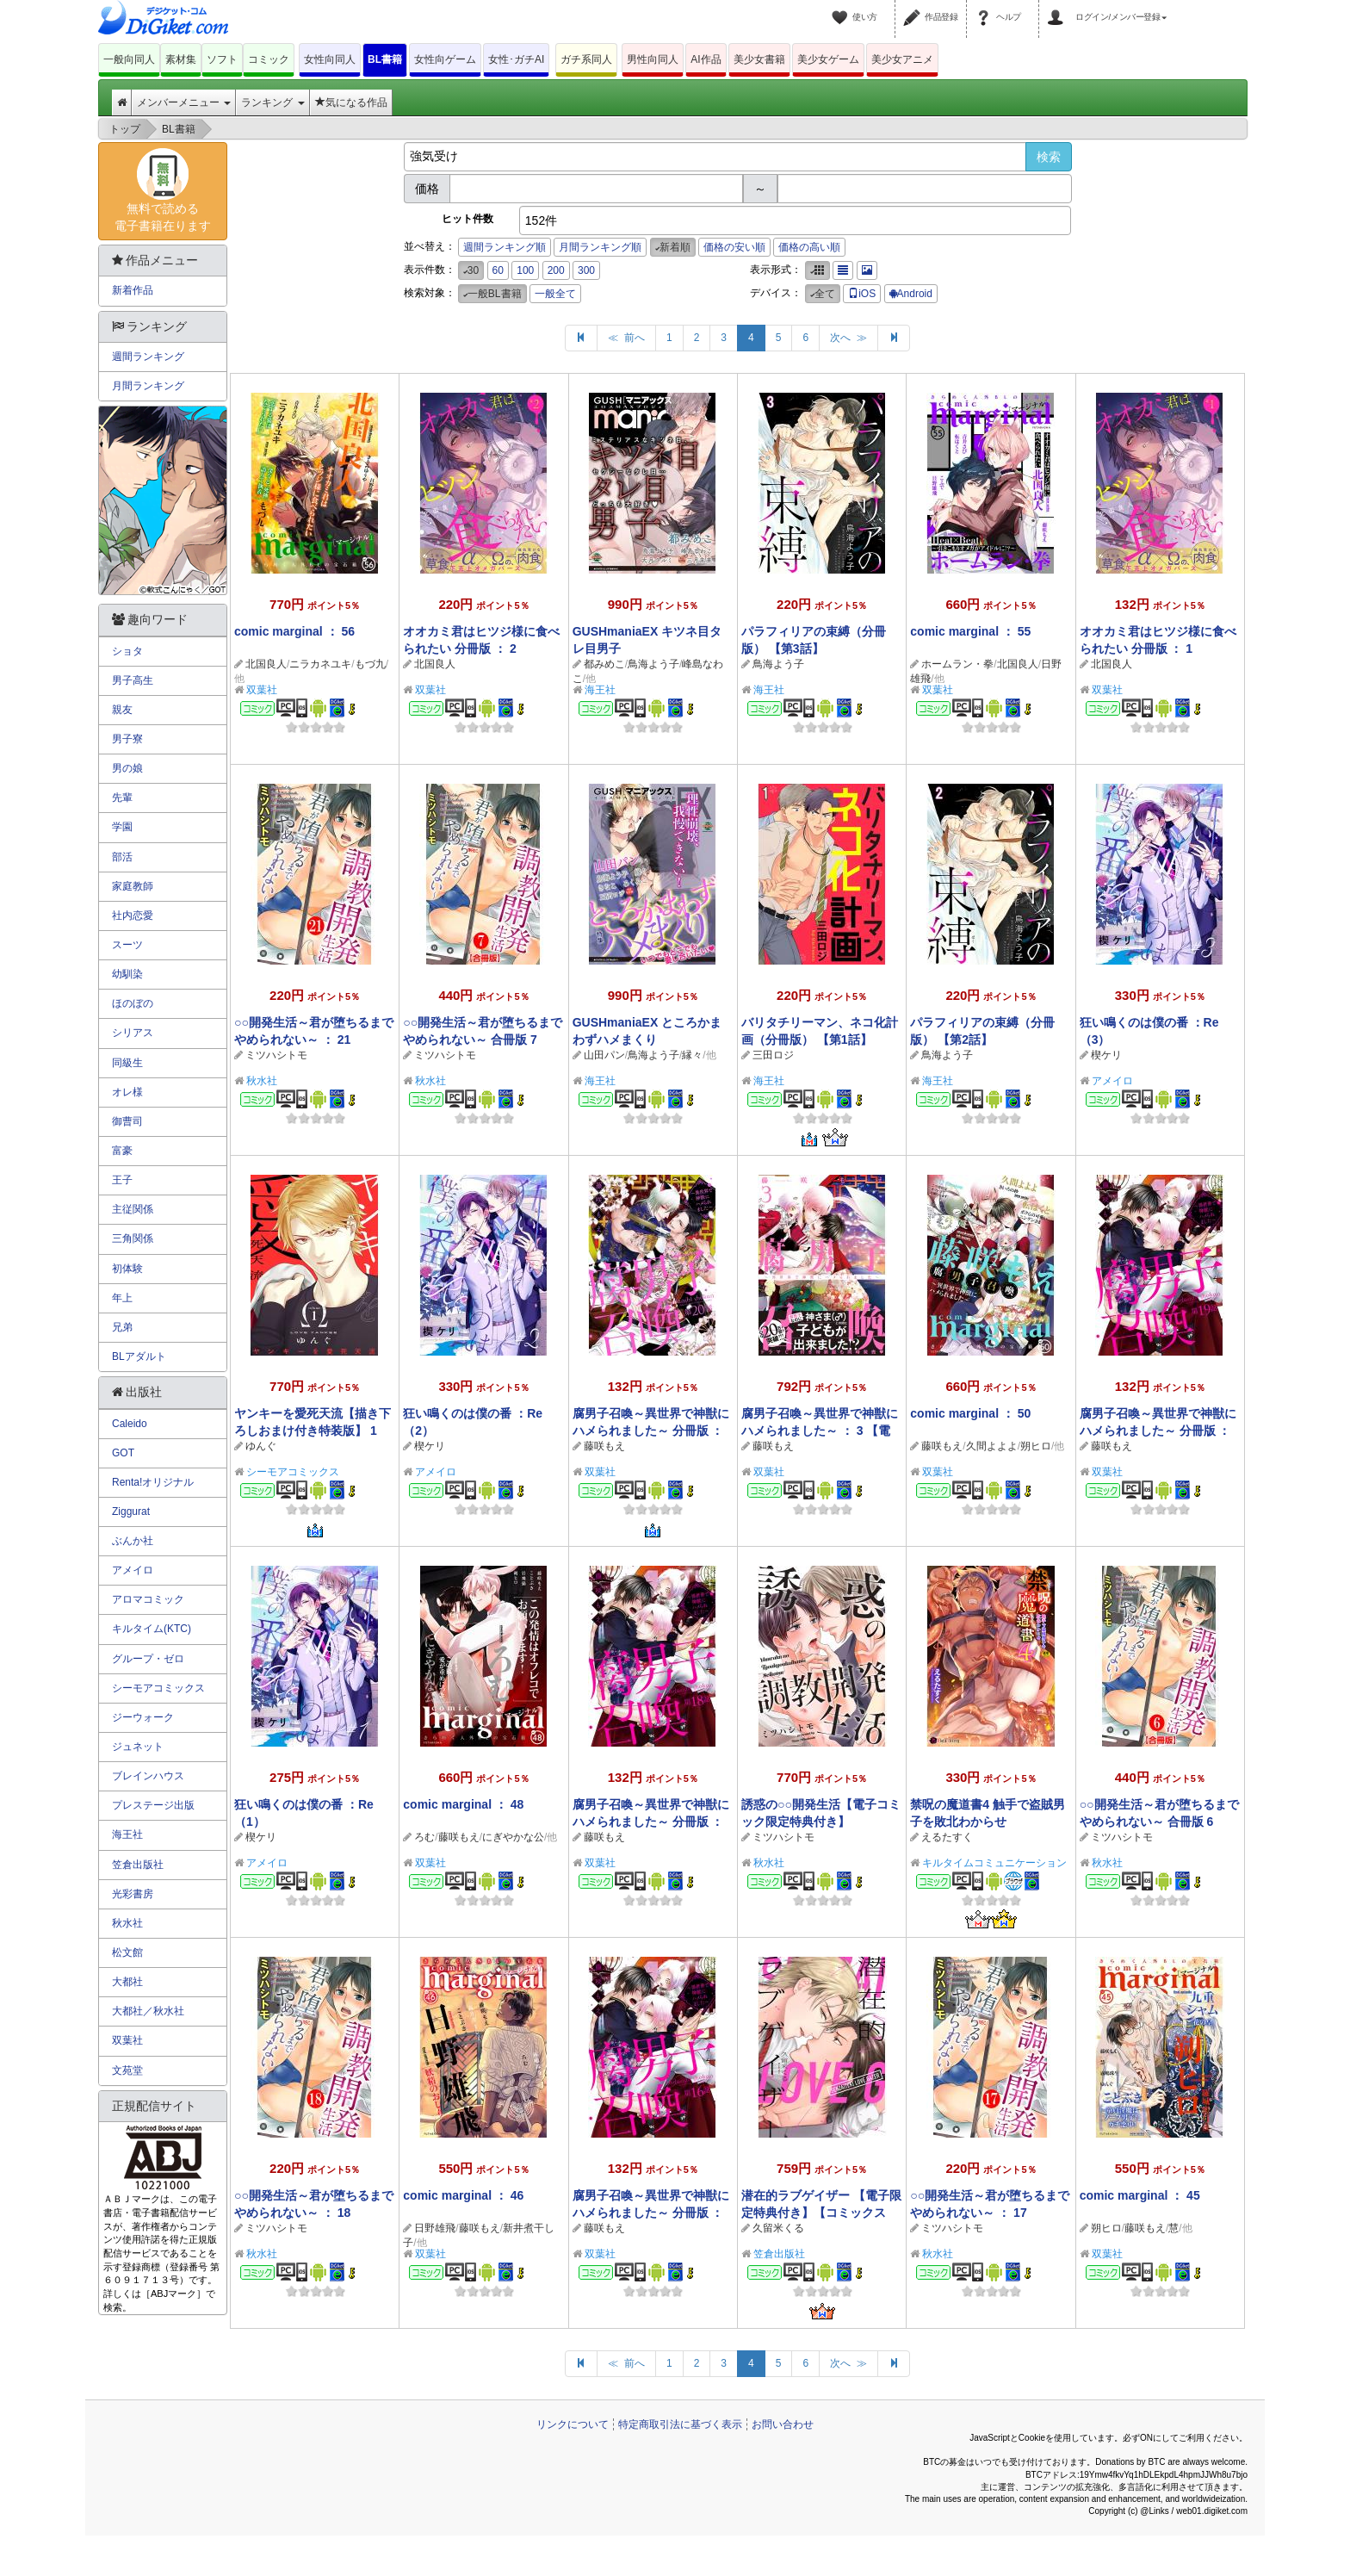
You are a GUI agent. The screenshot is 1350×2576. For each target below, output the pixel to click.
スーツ (127, 945)
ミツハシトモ (276, 1055)
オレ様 (127, 1092)
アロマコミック (148, 1599)
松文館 (127, 1952)
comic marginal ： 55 (970, 631)
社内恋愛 (132, 915)
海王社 (600, 690)
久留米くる (778, 2228)
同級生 (127, 1063)
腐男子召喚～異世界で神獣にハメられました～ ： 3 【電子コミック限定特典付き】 (819, 1430)
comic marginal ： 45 (1140, 2195)
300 (586, 270)
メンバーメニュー (184, 102)
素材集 (180, 59)
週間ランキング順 (504, 247)
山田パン (604, 1055)
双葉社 (261, 690)
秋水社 (261, 1081)
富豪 (122, 1151)
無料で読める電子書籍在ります (162, 190)
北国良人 (266, 664)
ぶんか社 (132, 1541)
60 (498, 270)
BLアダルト (139, 1356)
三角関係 (132, 1238)
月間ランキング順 (600, 247)
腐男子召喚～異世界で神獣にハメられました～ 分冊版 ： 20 (651, 1430)
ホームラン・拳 (957, 664)
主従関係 (132, 1209)
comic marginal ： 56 (294, 631)
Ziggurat (131, 1511)
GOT (123, 1453)
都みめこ (604, 664)
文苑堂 (127, 2070)
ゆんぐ (260, 1446)
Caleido (129, 1424)
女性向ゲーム (445, 59)
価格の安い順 (734, 247)
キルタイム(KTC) (151, 1629)
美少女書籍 (759, 59)
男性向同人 (652, 59)
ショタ (127, 651)
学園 (122, 827)
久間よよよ (992, 1446)
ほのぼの (132, 1003)
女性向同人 (330, 59)
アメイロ (1112, 1081)
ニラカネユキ (320, 664)
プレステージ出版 (153, 1805)
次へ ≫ (848, 338)
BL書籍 (385, 59)
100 (525, 270)
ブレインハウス (148, 1776)
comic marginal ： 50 (970, 1413)
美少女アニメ (902, 59)
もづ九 (370, 664)
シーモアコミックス (292, 1472)
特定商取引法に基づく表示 (680, 2424)
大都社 (127, 1982)
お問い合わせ (783, 2424)
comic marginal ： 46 (463, 2195)
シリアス (132, 1033)
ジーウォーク (143, 1717)
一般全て (555, 294)
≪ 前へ (626, 338)
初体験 (127, 1269)
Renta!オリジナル (153, 1482)
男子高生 (132, 680)
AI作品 (705, 59)
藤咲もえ (604, 1446)
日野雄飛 (434, 2228)
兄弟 (122, 1327)
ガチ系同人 (586, 59)
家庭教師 (132, 886)
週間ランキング (148, 357)
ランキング (272, 102)
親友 (122, 710)
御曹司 (127, 1121)
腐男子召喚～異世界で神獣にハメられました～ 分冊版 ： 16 (651, 2212)
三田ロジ (773, 1055)
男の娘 (127, 768)
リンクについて (572, 2424)
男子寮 (127, 739)
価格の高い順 (809, 247)
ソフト (222, 59)
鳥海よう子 (653, 664)
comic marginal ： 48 (463, 1804)
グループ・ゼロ (148, 1659)
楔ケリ (1106, 1055)
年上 (122, 1298)
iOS (862, 294)
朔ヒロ (1035, 1446)
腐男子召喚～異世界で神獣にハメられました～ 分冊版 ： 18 (651, 1821)
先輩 (122, 797)
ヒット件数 (467, 219)
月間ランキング (148, 386)
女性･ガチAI (516, 59)
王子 (122, 1180)
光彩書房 (132, 1894)
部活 (122, 857)
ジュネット (138, 1747)
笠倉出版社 (779, 2254)
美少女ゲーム (828, 59)
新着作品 (132, 290)
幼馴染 (127, 974)
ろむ (424, 1837)
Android (910, 294)
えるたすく (947, 1837)
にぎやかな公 (513, 1837)
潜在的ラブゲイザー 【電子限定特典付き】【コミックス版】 (821, 2212)
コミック (268, 59)
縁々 (692, 1055)
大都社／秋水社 (148, 2011)
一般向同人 (129, 59)
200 (556, 270)
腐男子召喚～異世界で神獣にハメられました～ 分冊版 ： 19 (1158, 1430)
